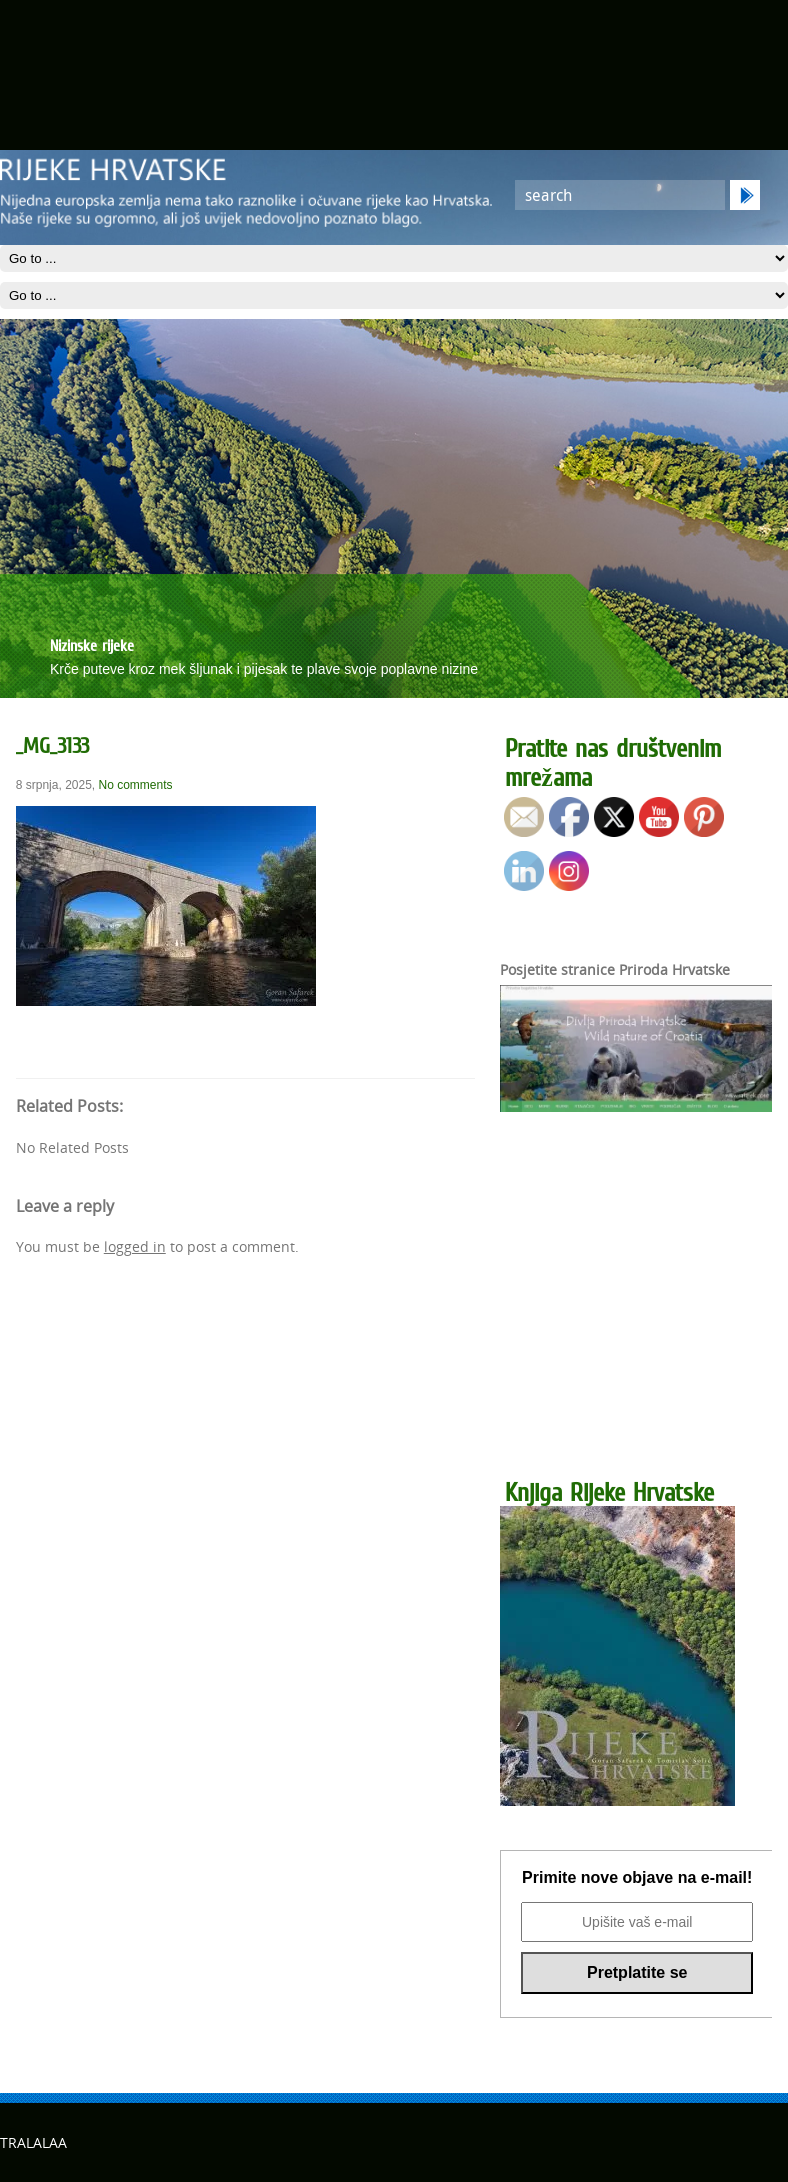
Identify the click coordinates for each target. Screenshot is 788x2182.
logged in (135, 1246)
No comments (136, 785)
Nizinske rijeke (92, 645)
